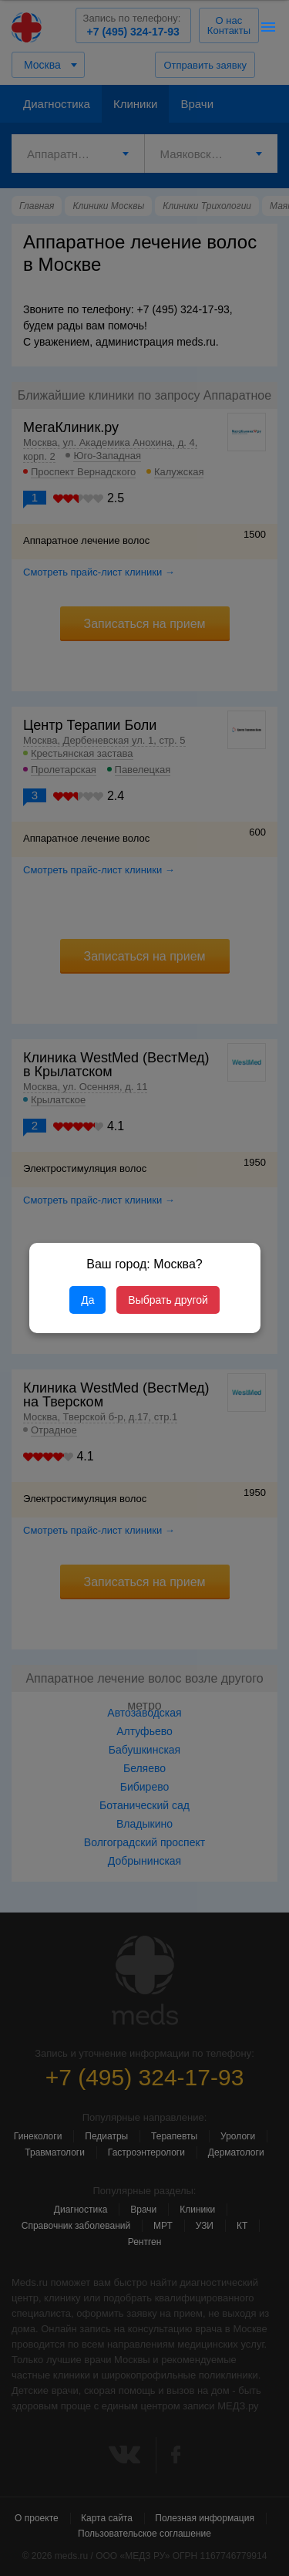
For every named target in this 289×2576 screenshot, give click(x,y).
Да (87, 1300)
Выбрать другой (167, 1300)
